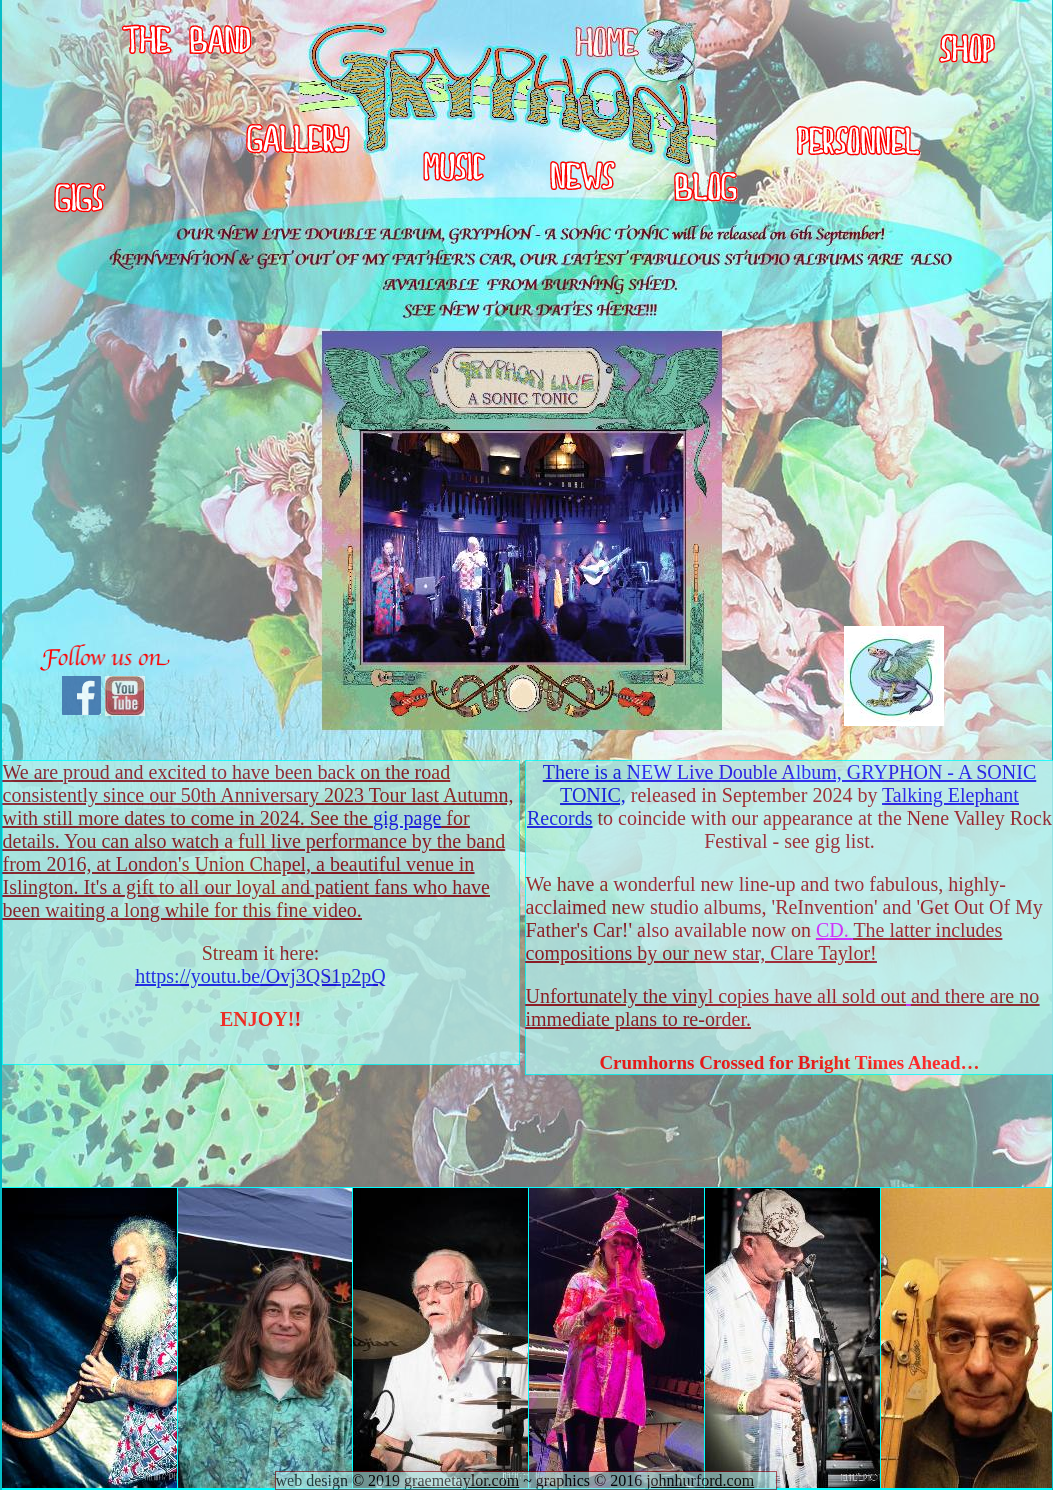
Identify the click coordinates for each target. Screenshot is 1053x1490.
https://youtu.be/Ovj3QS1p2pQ (260, 976)
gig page (407, 818)
